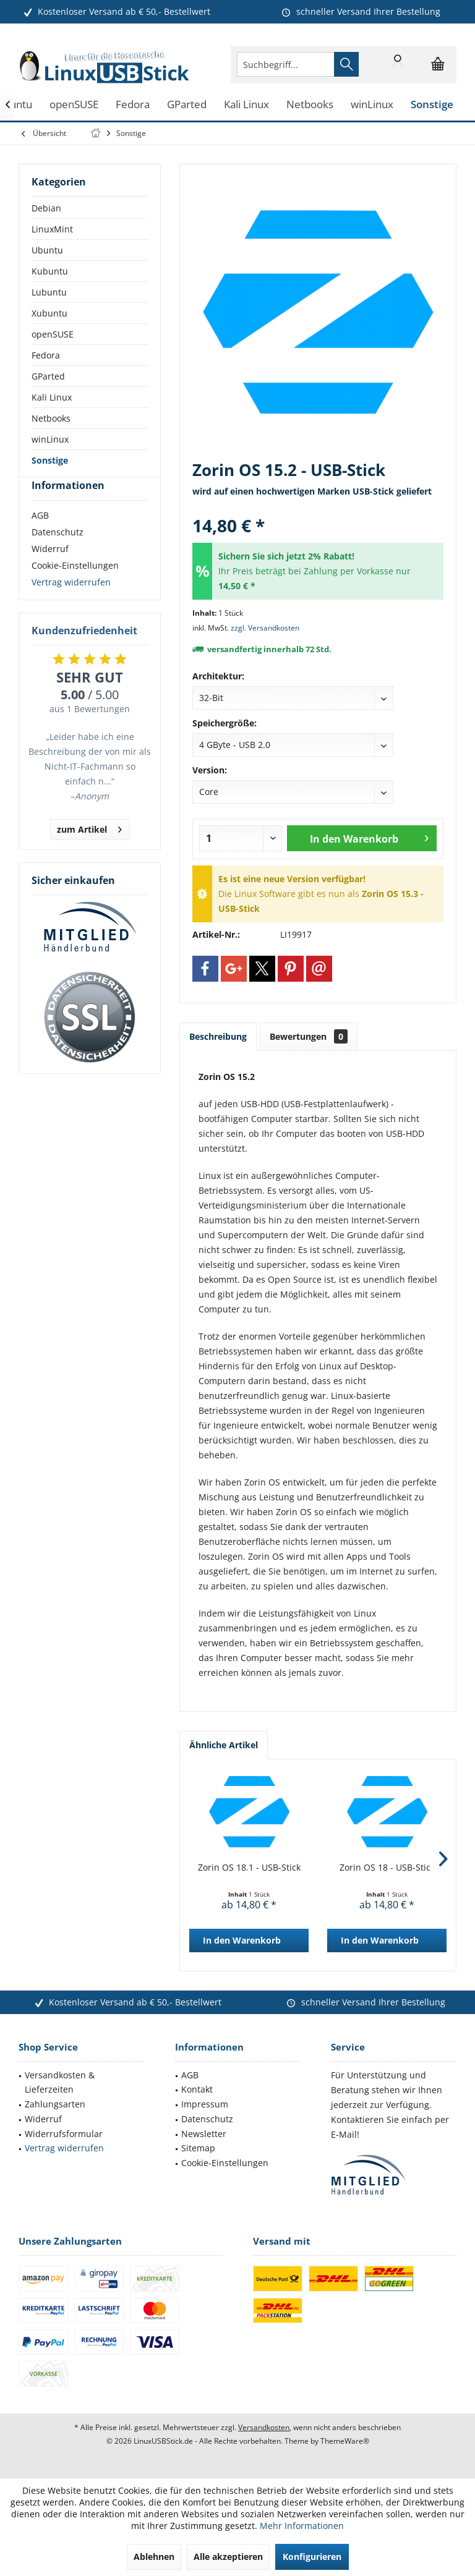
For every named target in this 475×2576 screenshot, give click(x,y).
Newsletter (203, 2134)
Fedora (46, 355)
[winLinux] (372, 105)
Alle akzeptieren (228, 2556)
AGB (40, 537)
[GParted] (186, 105)
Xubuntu (49, 313)
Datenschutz (57, 554)
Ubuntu (47, 250)
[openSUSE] (74, 105)
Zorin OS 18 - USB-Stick (387, 1867)
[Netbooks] (310, 105)
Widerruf (50, 571)
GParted (48, 376)
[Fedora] (132, 105)
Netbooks (51, 418)
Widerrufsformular (64, 2134)
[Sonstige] (432, 105)
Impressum (204, 2104)
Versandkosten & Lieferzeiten (60, 2082)
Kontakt (197, 2089)
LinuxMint (52, 229)
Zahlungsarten (55, 2104)
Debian (46, 208)
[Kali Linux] (246, 105)
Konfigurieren (312, 2556)
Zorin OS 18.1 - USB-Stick (249, 1867)
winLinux (50, 439)
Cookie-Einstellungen (75, 587)
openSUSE (53, 334)
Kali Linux (52, 397)
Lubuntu (49, 292)
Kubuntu (50, 271)
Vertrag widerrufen (71, 604)
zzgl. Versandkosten (265, 628)
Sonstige (50, 460)
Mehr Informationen (302, 2525)
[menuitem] (437, 64)
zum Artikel (89, 849)
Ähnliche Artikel (223, 1745)
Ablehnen (154, 2556)
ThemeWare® (344, 2441)
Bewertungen (309, 1036)
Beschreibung (218, 1036)
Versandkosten (263, 2427)
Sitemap (198, 2148)
